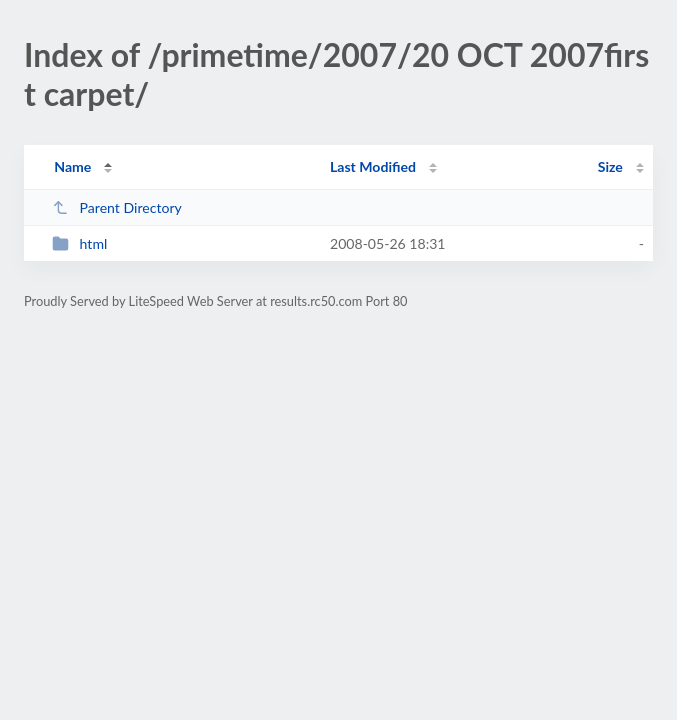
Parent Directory (117, 207)
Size (610, 166)
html (79, 243)
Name (72, 166)
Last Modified (373, 166)
